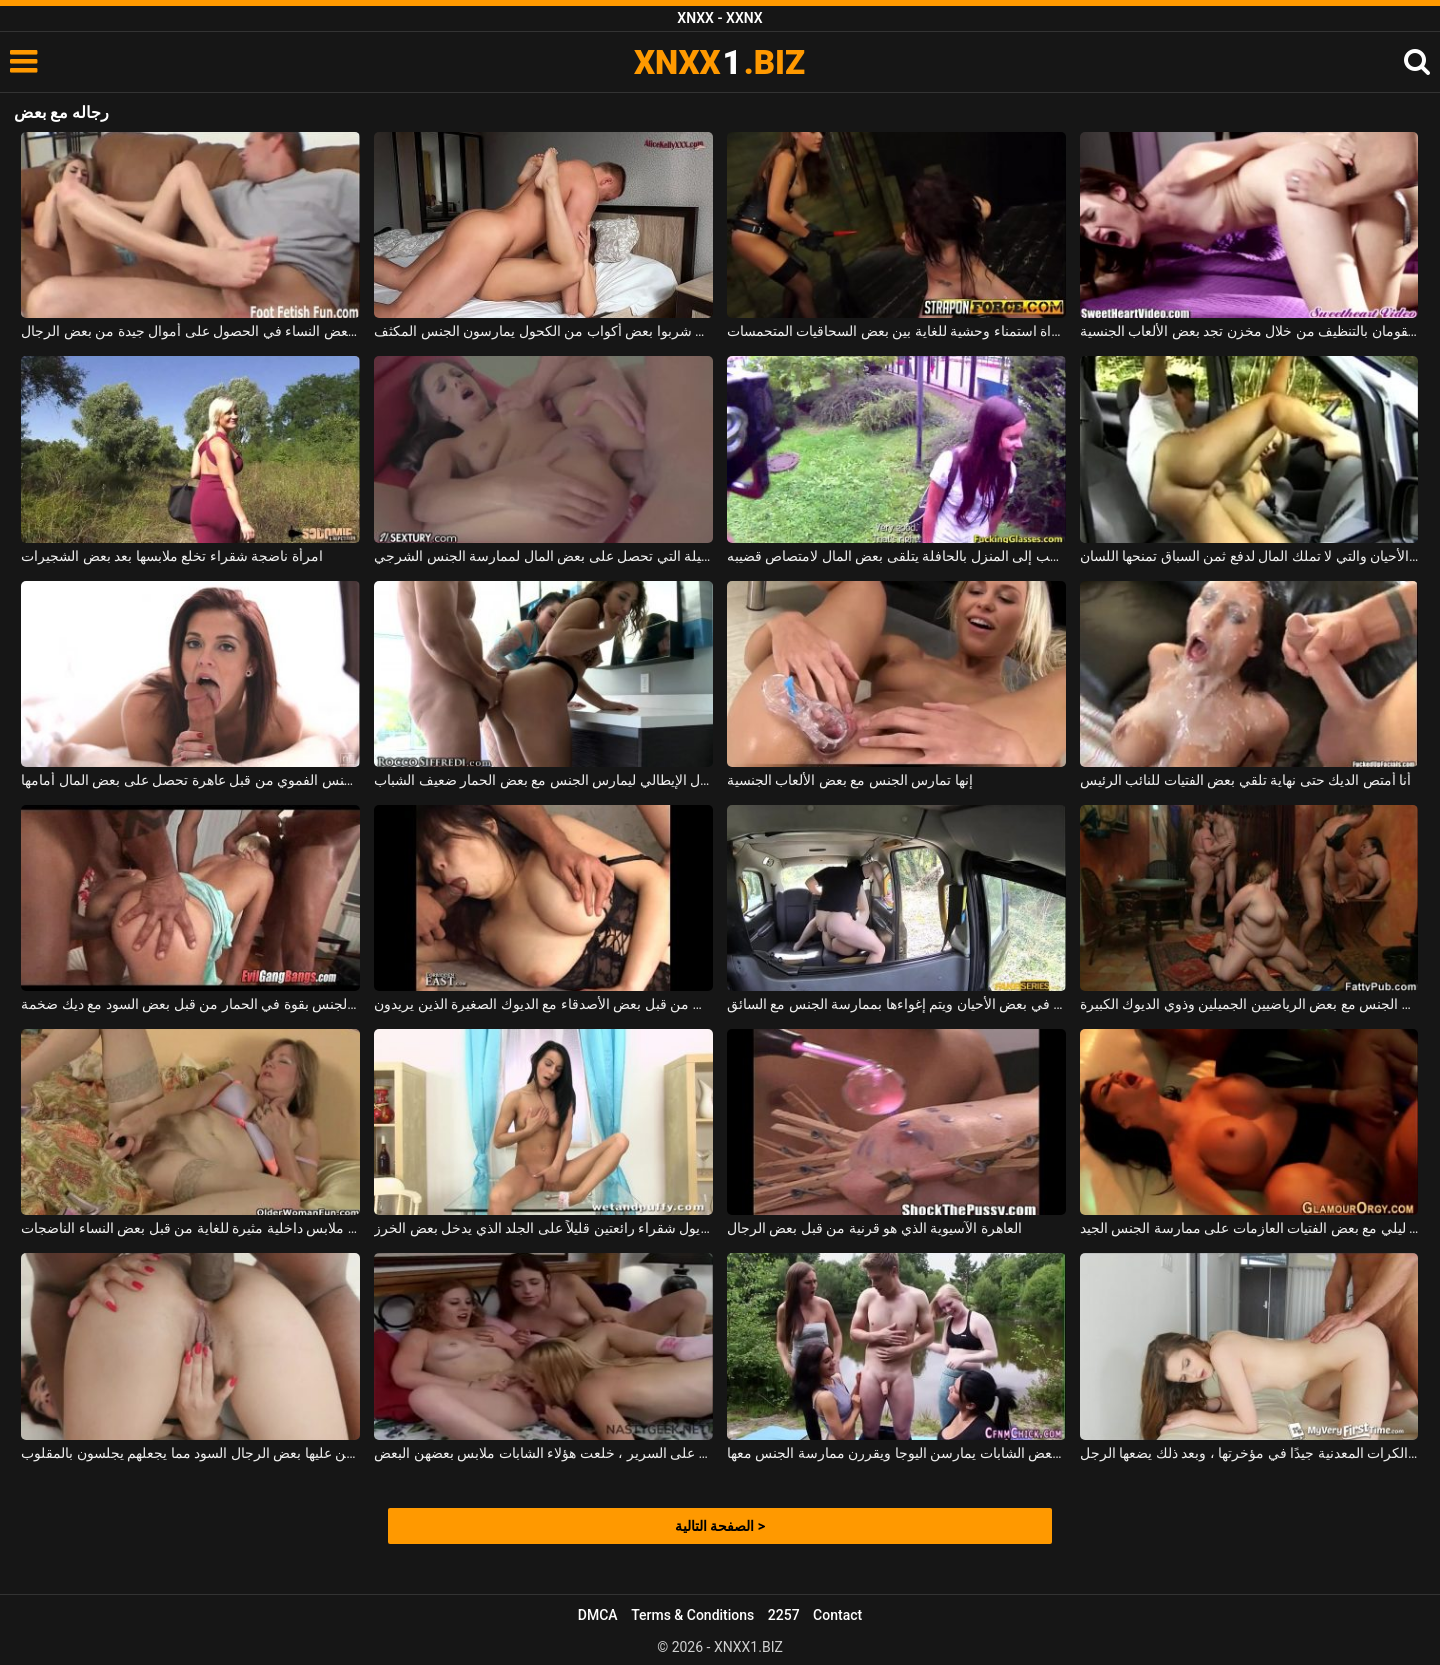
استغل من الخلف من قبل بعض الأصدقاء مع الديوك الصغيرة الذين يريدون (543, 1004)
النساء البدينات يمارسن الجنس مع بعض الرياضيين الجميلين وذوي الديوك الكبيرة (1249, 1004)
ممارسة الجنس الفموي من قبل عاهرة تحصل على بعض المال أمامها (190, 780)
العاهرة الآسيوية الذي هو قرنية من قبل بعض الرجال (874, 1228)
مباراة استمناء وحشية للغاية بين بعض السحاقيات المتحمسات (896, 331)
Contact (837, 1615)
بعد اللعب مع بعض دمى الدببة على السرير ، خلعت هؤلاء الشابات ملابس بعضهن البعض (543, 1453)
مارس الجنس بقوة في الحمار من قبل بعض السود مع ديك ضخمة (190, 1004)
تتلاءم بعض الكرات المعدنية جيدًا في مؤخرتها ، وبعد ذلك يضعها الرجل (1249, 1453)
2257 (784, 1615)
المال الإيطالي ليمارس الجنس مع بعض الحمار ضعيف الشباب (543, 780)
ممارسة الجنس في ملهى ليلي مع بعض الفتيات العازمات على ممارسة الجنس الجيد (1249, 1228)
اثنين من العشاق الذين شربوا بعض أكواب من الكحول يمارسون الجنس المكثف (543, 331)
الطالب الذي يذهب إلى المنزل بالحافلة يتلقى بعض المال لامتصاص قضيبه (896, 556)
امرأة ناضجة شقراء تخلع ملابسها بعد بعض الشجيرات (171, 556)
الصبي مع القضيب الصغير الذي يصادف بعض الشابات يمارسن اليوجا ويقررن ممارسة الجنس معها (896, 1453)
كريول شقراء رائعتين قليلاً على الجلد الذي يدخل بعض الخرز (543, 1228)
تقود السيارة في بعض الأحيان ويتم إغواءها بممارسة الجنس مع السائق (896, 1004)
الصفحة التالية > (720, 1526)
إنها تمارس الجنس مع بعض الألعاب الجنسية (850, 780)
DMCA (598, 1615)
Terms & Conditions (692, 1615)
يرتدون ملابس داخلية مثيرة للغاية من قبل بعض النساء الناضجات (190, 1228)
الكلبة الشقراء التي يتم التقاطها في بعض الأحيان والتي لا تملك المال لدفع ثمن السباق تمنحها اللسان (1249, 556)
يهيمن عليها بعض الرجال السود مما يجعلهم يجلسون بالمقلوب (190, 1453)
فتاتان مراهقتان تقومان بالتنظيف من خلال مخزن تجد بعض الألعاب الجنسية (1249, 331)
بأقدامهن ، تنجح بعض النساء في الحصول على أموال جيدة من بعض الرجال (190, 331)
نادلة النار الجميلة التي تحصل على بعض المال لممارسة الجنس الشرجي (543, 556)
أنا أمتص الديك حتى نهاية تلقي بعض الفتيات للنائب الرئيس (1245, 780)
